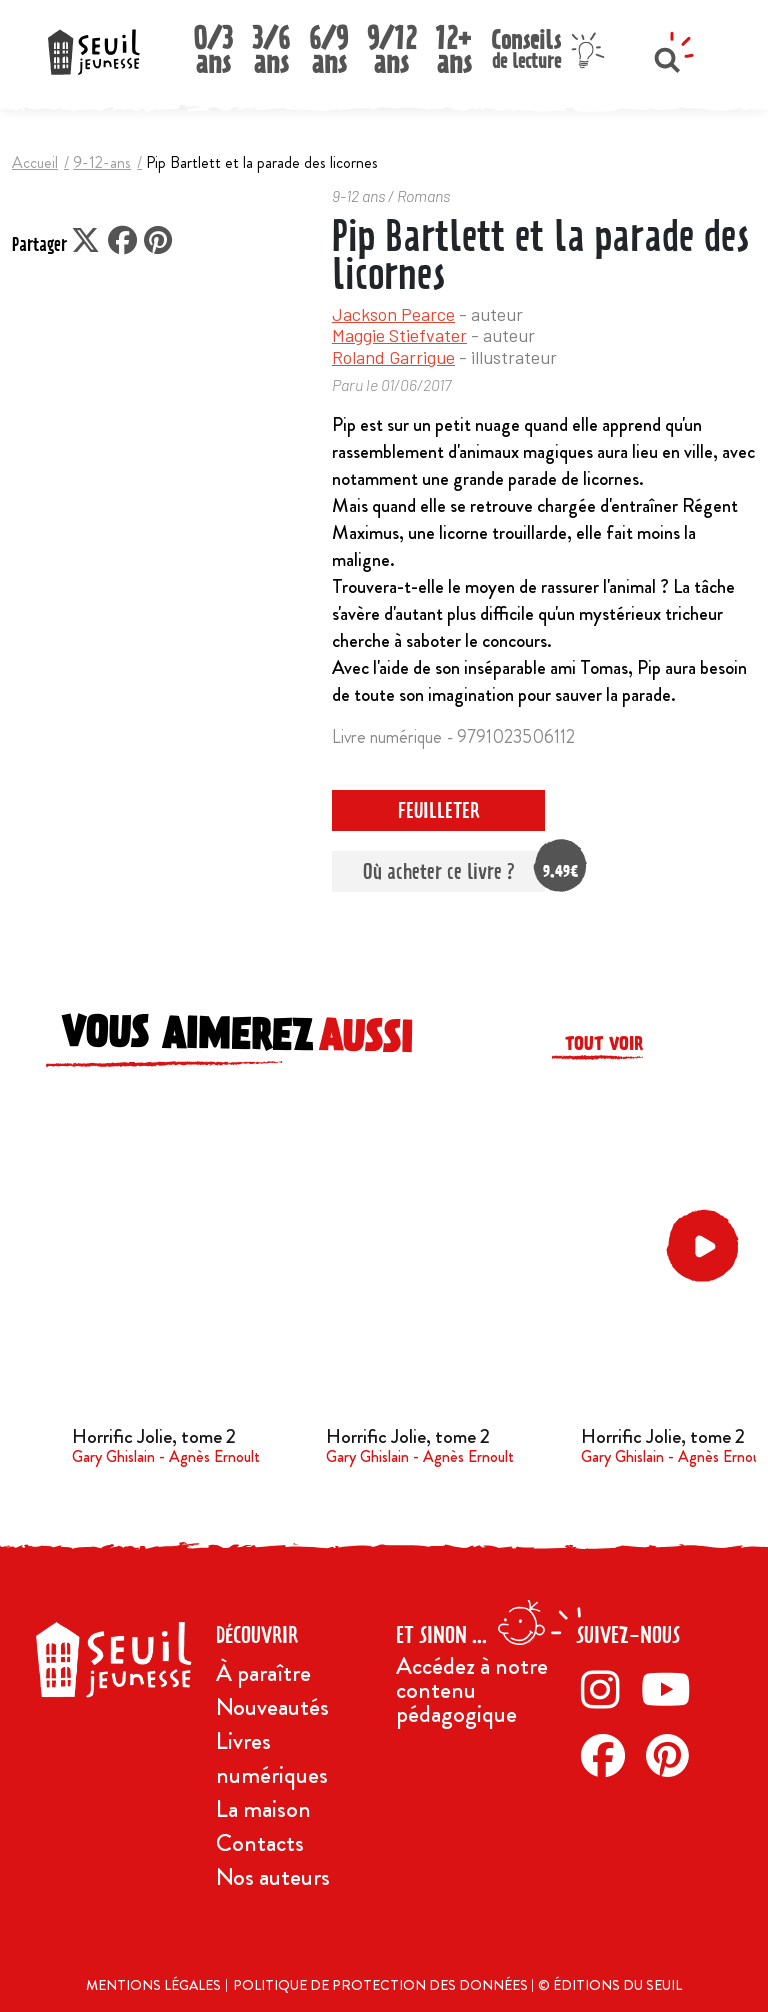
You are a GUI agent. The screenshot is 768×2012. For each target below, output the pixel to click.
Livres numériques (272, 1758)
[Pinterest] (673, 1755)
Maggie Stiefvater (399, 335)
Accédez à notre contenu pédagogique (472, 1690)
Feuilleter (439, 810)
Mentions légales (153, 1985)
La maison (263, 1809)
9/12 (391, 44)
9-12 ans (358, 195)
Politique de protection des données (382, 1985)
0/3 (213, 44)
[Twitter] (671, 1689)
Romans (423, 195)
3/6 (271, 44)
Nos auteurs (273, 1877)
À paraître (263, 1673)
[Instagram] (606, 1689)
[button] (706, 1246)
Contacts (260, 1843)
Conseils (526, 46)
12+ (454, 44)
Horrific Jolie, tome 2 (154, 1436)
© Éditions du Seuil (610, 1985)
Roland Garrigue (393, 357)
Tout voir (604, 1043)
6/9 (328, 44)
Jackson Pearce (393, 314)
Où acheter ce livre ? (454, 871)
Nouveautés (272, 1707)
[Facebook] (608, 1755)
